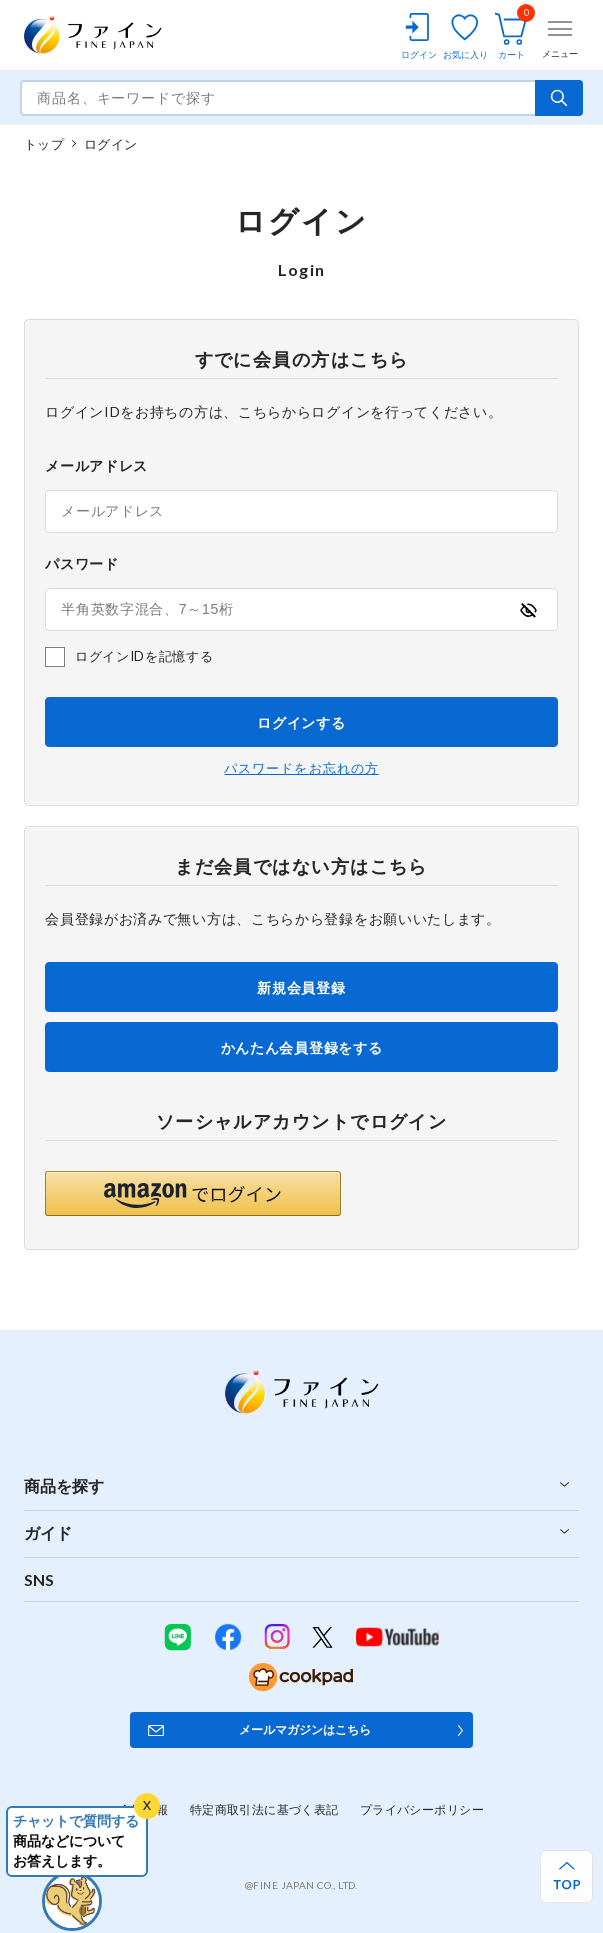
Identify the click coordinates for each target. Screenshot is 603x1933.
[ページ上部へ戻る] (566, 1876)
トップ (44, 144)
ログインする (301, 722)
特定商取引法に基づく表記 (264, 1809)
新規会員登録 (301, 987)
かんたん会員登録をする (302, 1047)
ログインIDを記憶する (144, 656)
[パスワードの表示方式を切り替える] (528, 609)
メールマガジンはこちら (305, 1729)
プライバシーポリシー (422, 1809)
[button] (193, 1193)
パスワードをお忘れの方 (301, 768)
